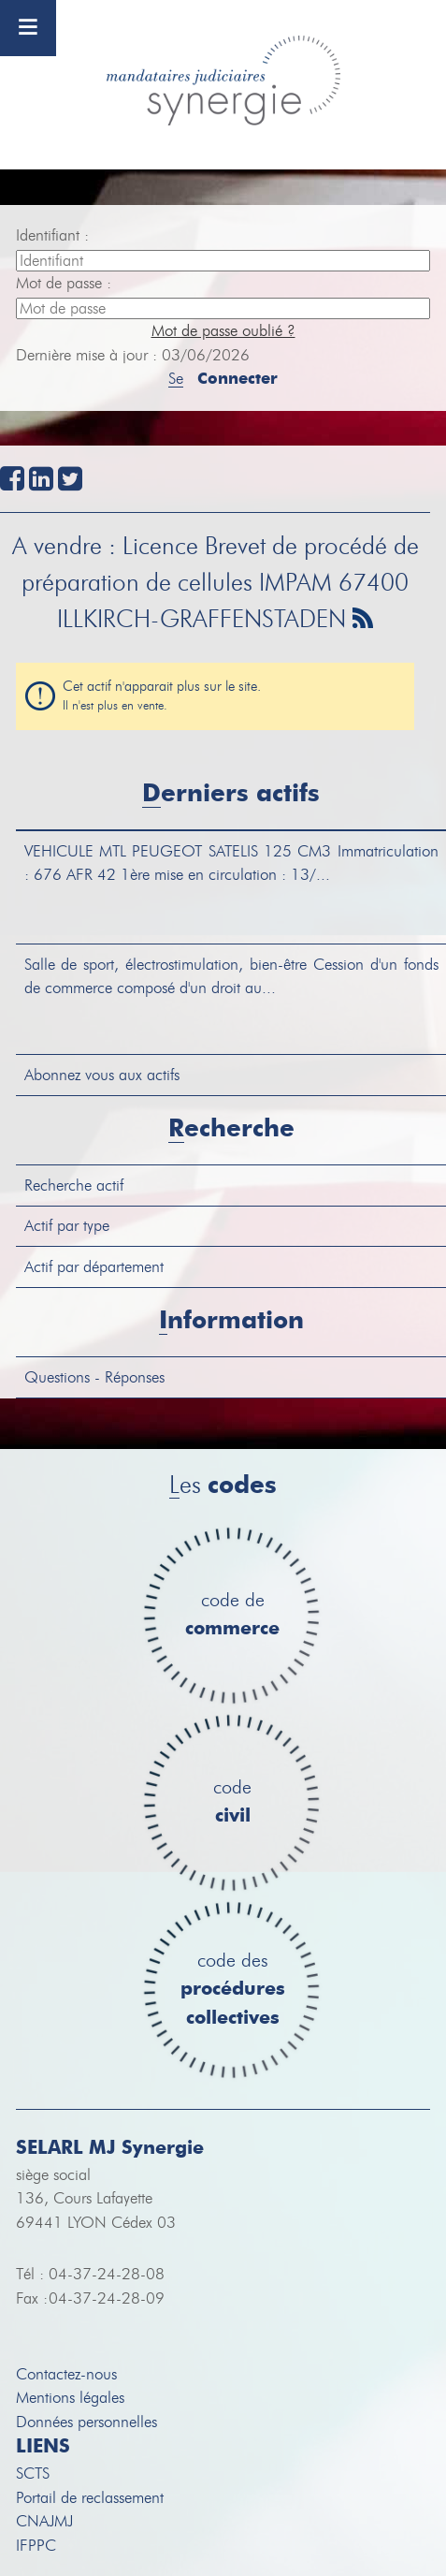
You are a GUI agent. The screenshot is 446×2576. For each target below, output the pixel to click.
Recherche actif (73, 1185)
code (232, 1802)
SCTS (33, 2473)
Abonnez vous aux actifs (102, 1075)
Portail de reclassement (90, 2498)
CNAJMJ (44, 2521)
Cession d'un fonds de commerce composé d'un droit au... (231, 977)
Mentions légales (70, 2398)
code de (232, 1615)
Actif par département (94, 1267)
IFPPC (36, 2546)
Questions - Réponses (94, 1377)
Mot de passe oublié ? (223, 331)
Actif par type (66, 1226)
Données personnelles (86, 2422)
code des (232, 1990)
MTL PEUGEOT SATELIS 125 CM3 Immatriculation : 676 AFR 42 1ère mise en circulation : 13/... (231, 863)
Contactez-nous (66, 2374)
